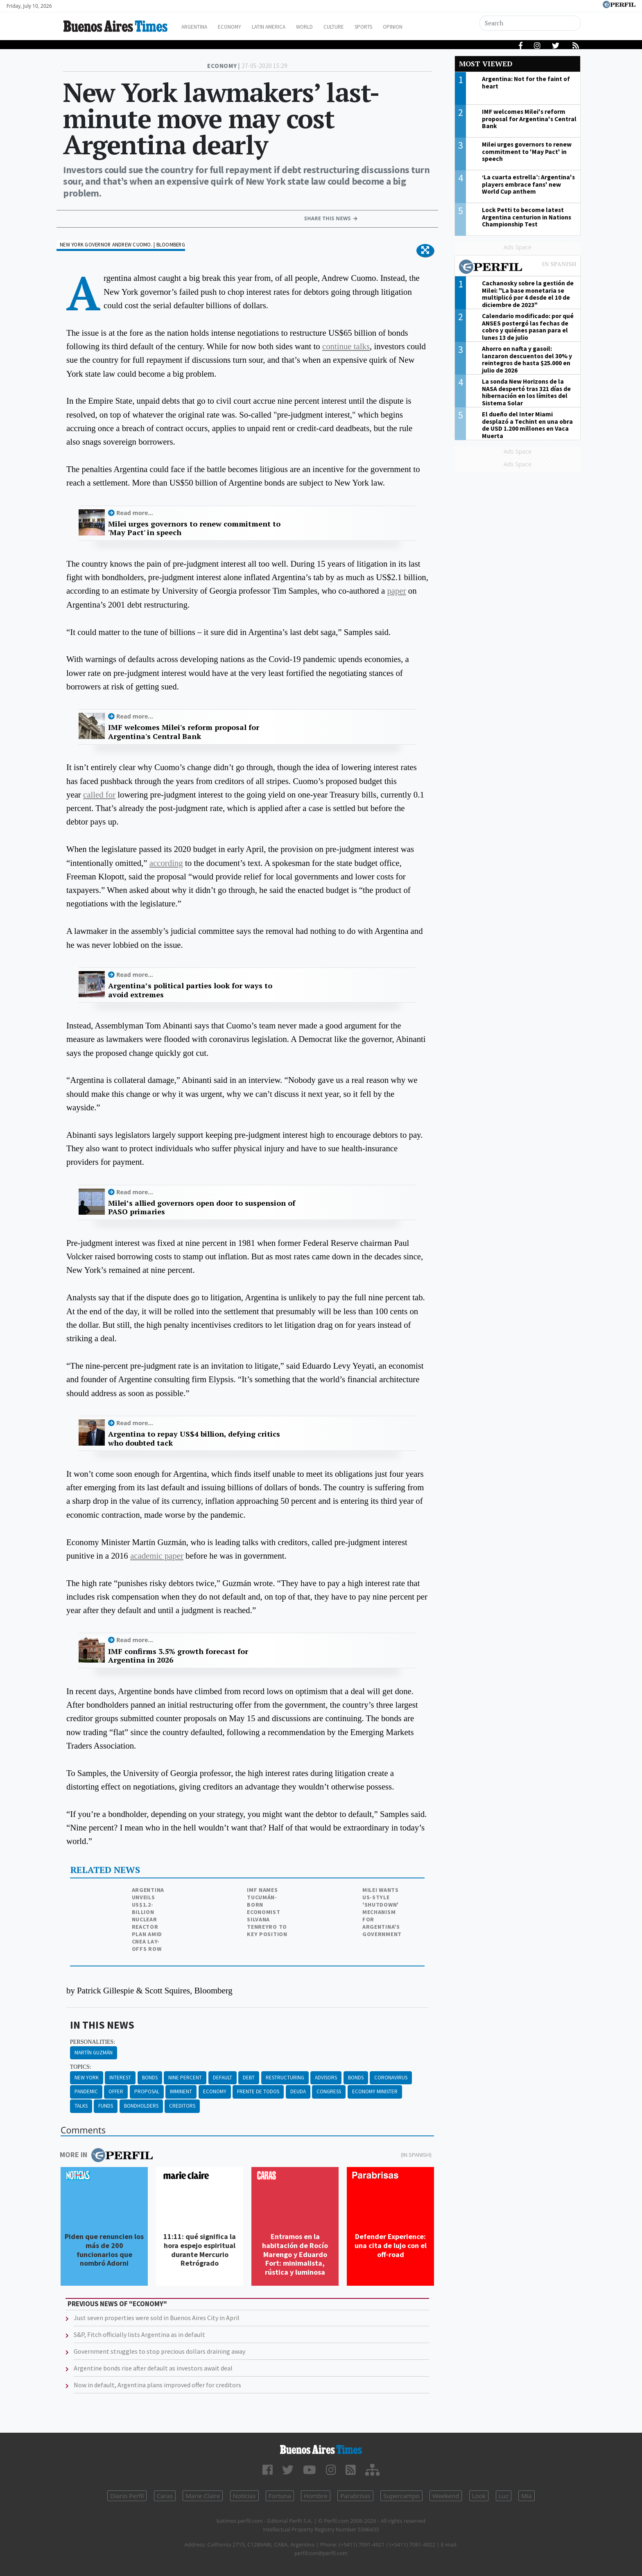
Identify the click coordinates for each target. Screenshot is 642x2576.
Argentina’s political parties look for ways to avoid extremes (190, 990)
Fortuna (280, 2496)
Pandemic (86, 2091)
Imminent (181, 2091)
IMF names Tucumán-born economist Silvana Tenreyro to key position (267, 1912)
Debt (249, 2077)
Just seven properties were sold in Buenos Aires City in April (157, 2318)
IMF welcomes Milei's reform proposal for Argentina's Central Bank (183, 732)
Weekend (445, 2496)
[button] (425, 250)
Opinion (423, 27)
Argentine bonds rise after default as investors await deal (153, 2368)
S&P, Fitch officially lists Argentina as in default (139, 2334)
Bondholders (141, 2105)
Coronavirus (390, 2077)
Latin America (282, 27)
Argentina (199, 27)
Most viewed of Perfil (517, 268)
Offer (116, 2091)
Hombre (316, 2496)
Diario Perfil (127, 2496)
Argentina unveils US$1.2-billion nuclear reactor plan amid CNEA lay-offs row (148, 1919)
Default (222, 2077)
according (166, 863)
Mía (526, 2496)
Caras (165, 2496)
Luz (504, 2496)
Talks (81, 2105)
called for (99, 794)
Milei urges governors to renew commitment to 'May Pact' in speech (194, 528)
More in (106, 2155)
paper (396, 590)
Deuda (298, 2091)
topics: (80, 2067)
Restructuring (285, 2077)
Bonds (150, 2077)
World (323, 27)
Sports (390, 27)
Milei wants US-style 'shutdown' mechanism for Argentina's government (382, 1912)
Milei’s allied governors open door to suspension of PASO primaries (201, 1207)
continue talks (346, 346)
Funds (105, 2105)
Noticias (244, 2496)
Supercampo (401, 2496)
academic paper (156, 1555)
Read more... (134, 513)
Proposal (146, 2091)
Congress (328, 2091)
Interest (120, 2077)
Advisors (326, 2077)
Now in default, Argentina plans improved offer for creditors (157, 2385)
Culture (356, 27)
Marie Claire (202, 2496)
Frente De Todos (258, 2091)
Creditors (182, 2105)
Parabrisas (355, 2496)
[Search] (530, 23)
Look (479, 2496)
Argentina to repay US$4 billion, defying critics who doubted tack (194, 1438)
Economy (238, 27)
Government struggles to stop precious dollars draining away (159, 2351)
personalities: (92, 2042)
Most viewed (485, 63)
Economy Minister (375, 2091)
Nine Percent (185, 2077)
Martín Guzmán (94, 2052)
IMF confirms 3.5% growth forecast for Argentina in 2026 (178, 1656)
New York (87, 2077)
